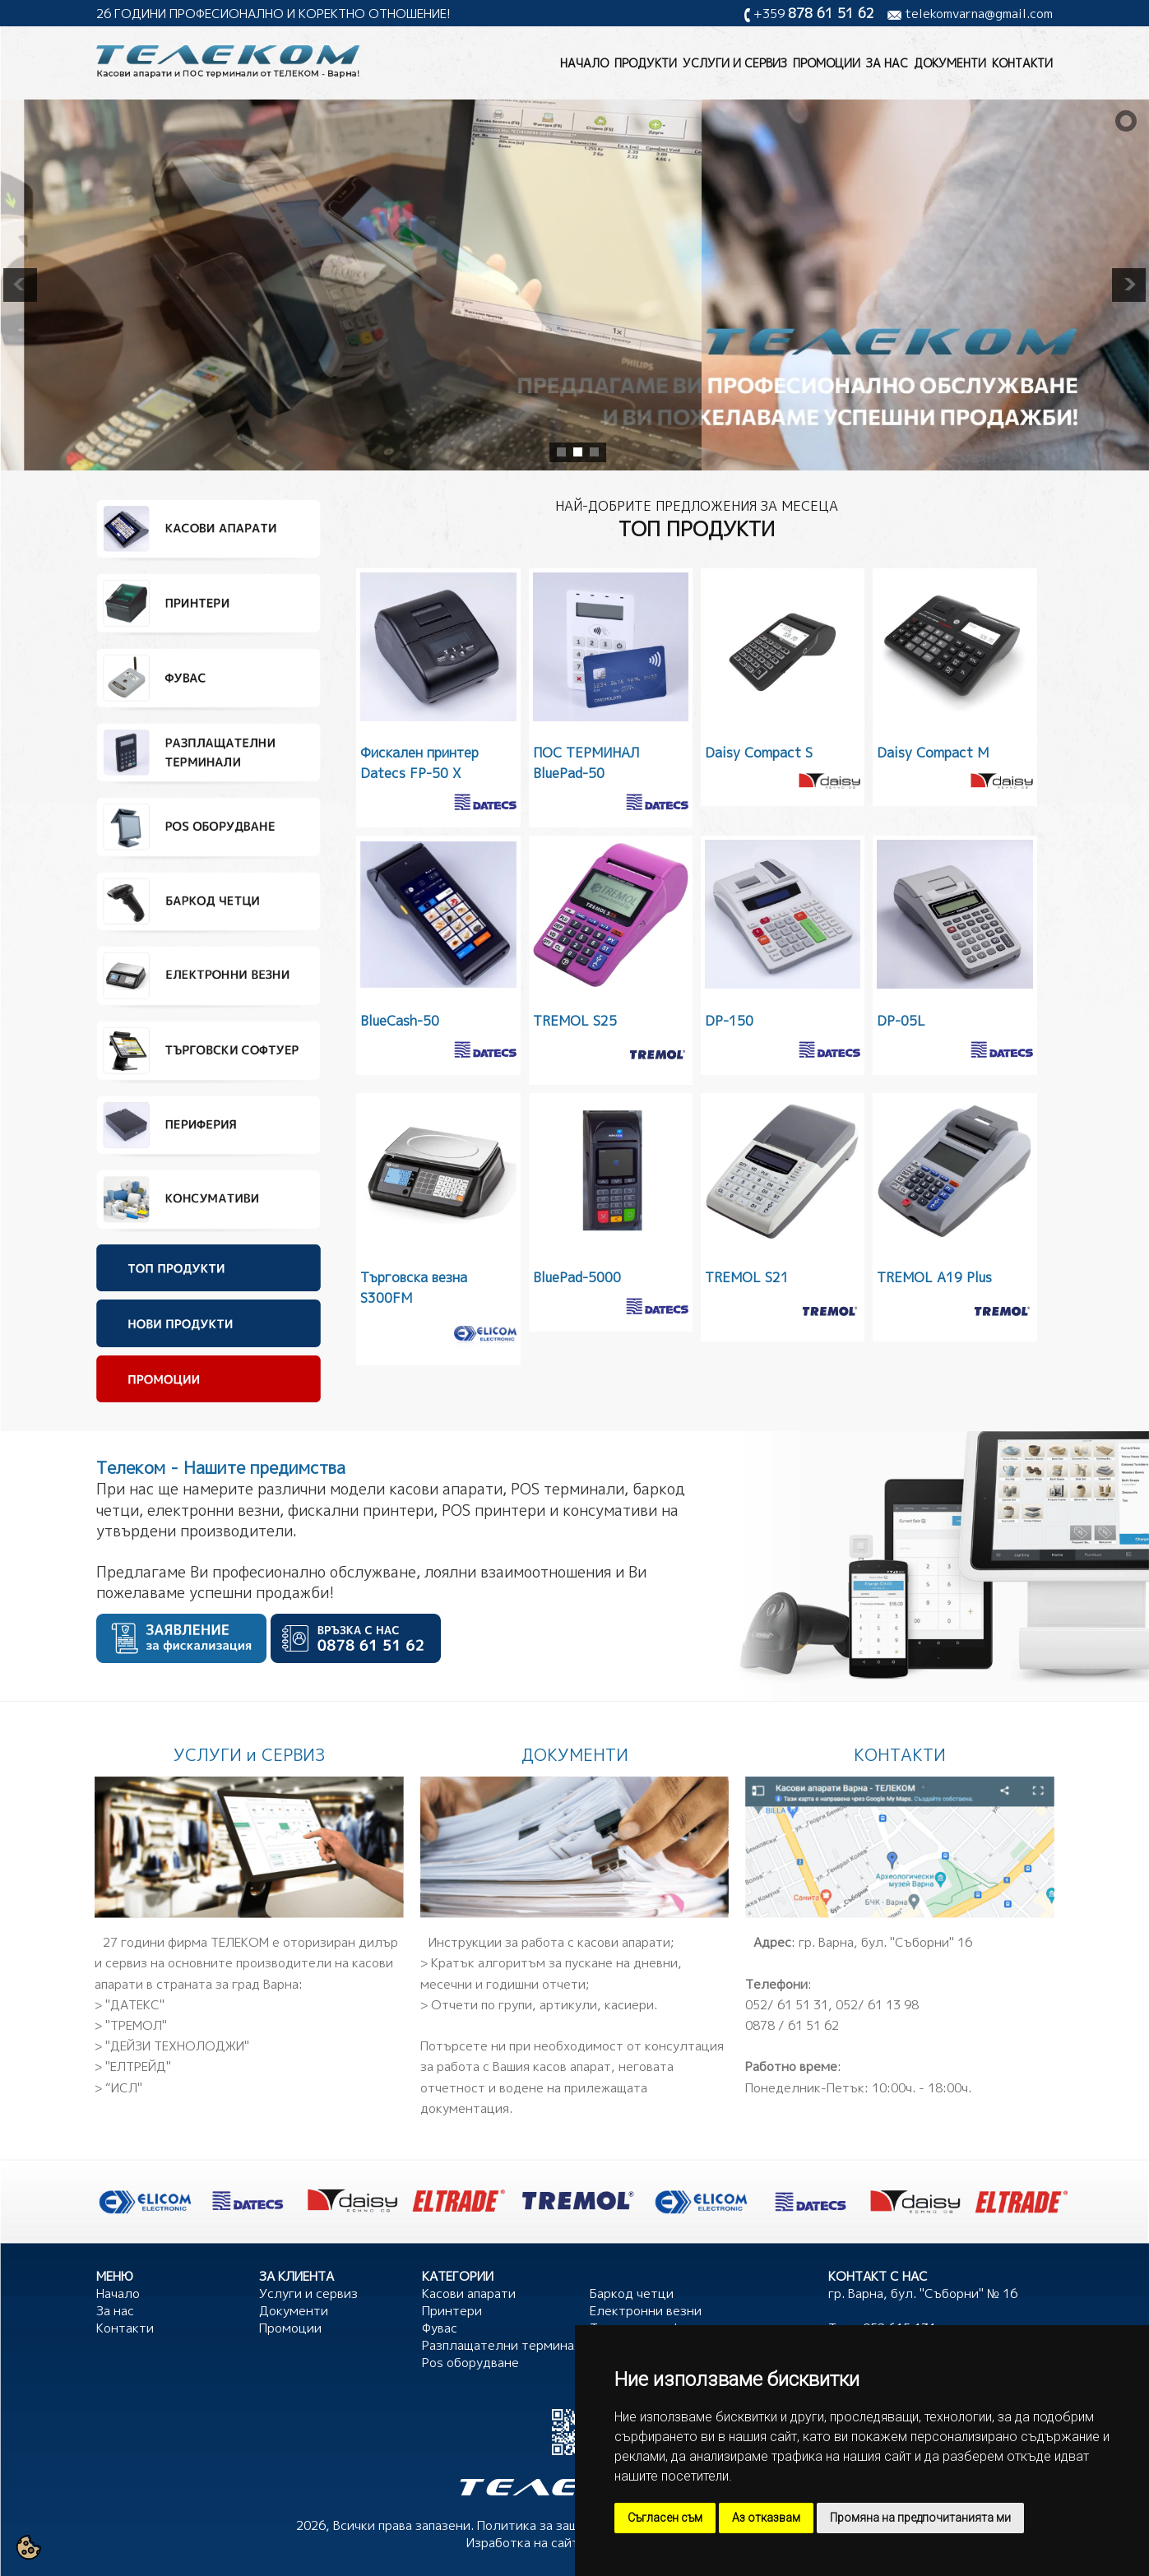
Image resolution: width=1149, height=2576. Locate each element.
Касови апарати (469, 2293)
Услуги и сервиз (735, 63)
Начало (584, 63)
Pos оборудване (470, 2362)
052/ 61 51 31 (786, 2004)
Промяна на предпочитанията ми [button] (920, 2517)
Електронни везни (646, 2310)
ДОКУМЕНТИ (574, 1754)
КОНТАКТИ (900, 1754)
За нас (887, 63)
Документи (950, 63)
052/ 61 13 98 (877, 2004)
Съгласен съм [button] (665, 2517)
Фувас (439, 2328)
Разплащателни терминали (506, 2345)
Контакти (1022, 63)
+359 (813, 13)
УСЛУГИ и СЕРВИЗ (249, 1754)
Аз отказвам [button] (766, 2517)
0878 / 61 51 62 (792, 2025)
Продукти (645, 63)
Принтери (452, 2310)
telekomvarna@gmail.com (979, 13)
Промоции (826, 63)
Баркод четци (632, 2293)
